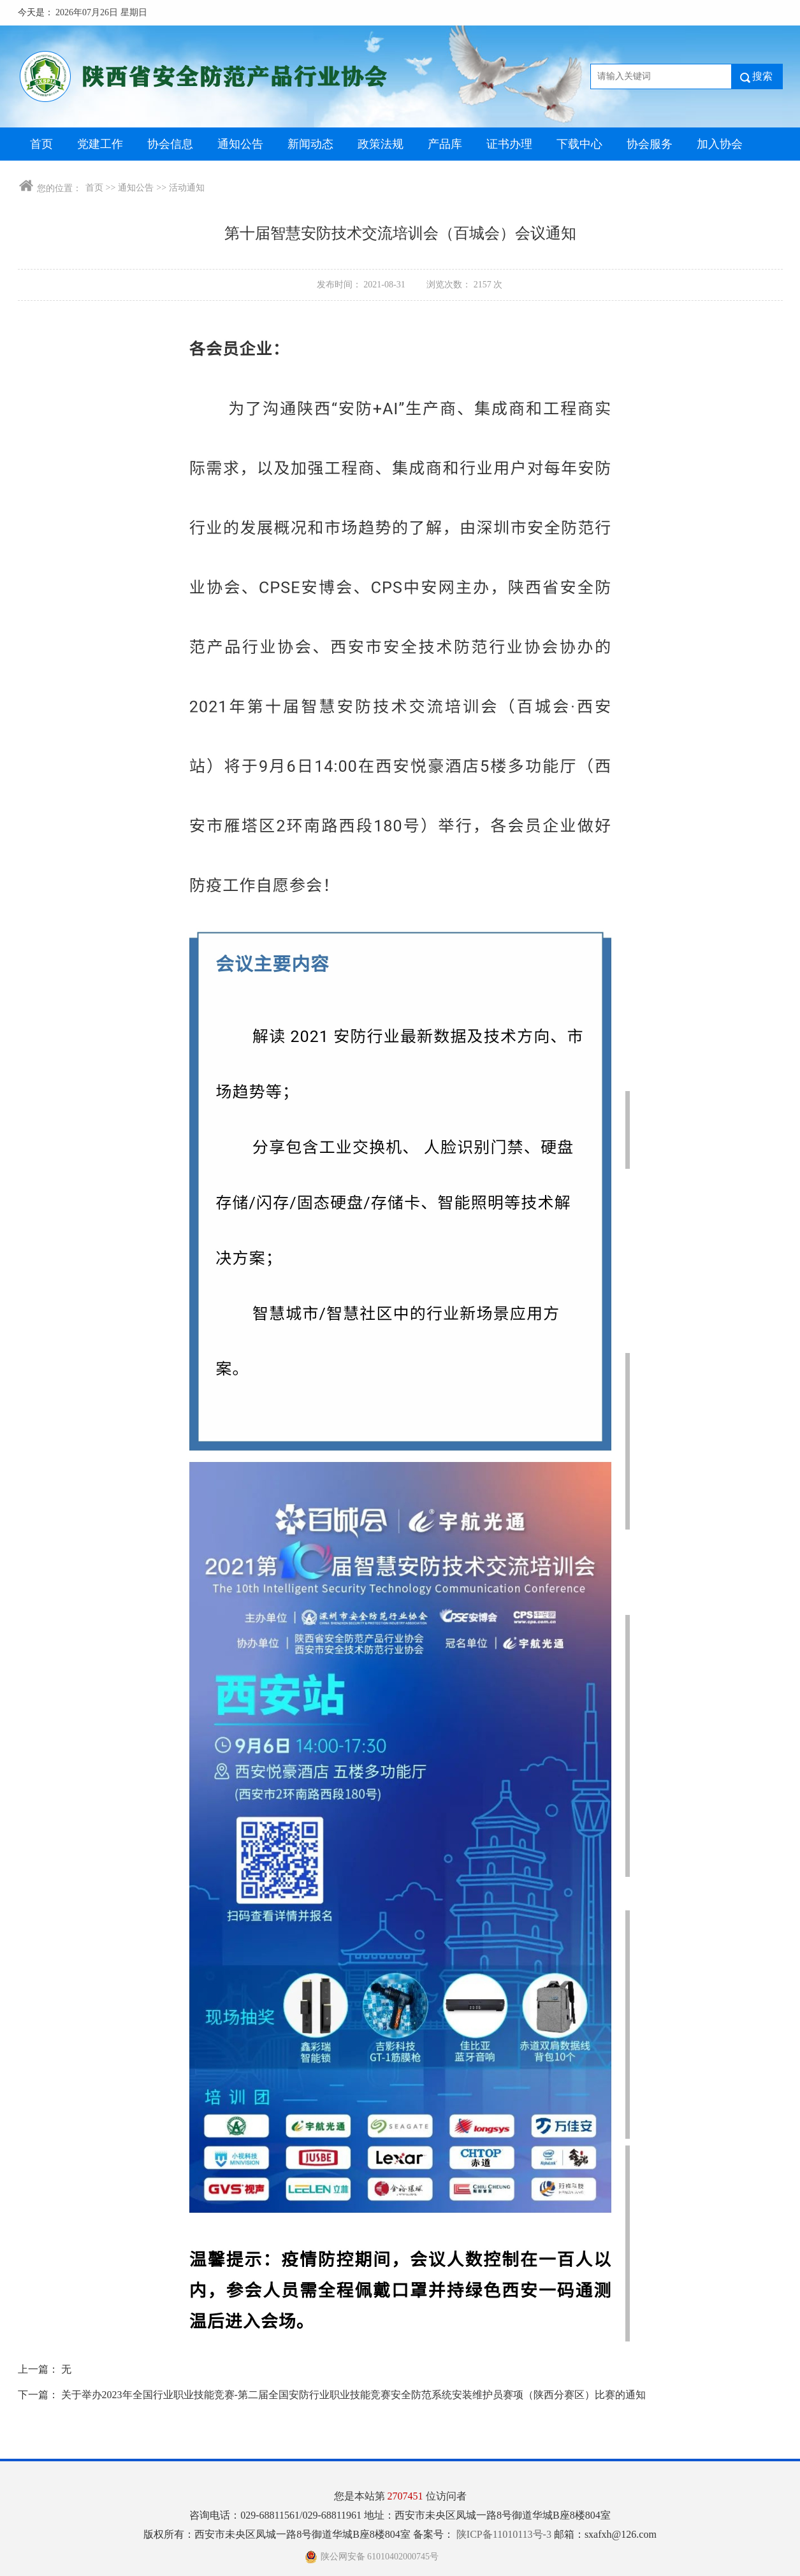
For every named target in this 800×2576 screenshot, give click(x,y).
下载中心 (579, 144)
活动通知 (187, 187)
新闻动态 (310, 144)
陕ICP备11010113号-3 (505, 2534)
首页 (41, 144)
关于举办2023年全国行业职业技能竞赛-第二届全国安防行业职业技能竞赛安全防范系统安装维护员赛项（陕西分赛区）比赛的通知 (353, 2394)
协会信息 (170, 144)
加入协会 (720, 144)
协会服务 (650, 144)
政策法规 (381, 144)
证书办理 (509, 144)
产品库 (445, 144)
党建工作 (100, 144)
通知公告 (240, 144)
